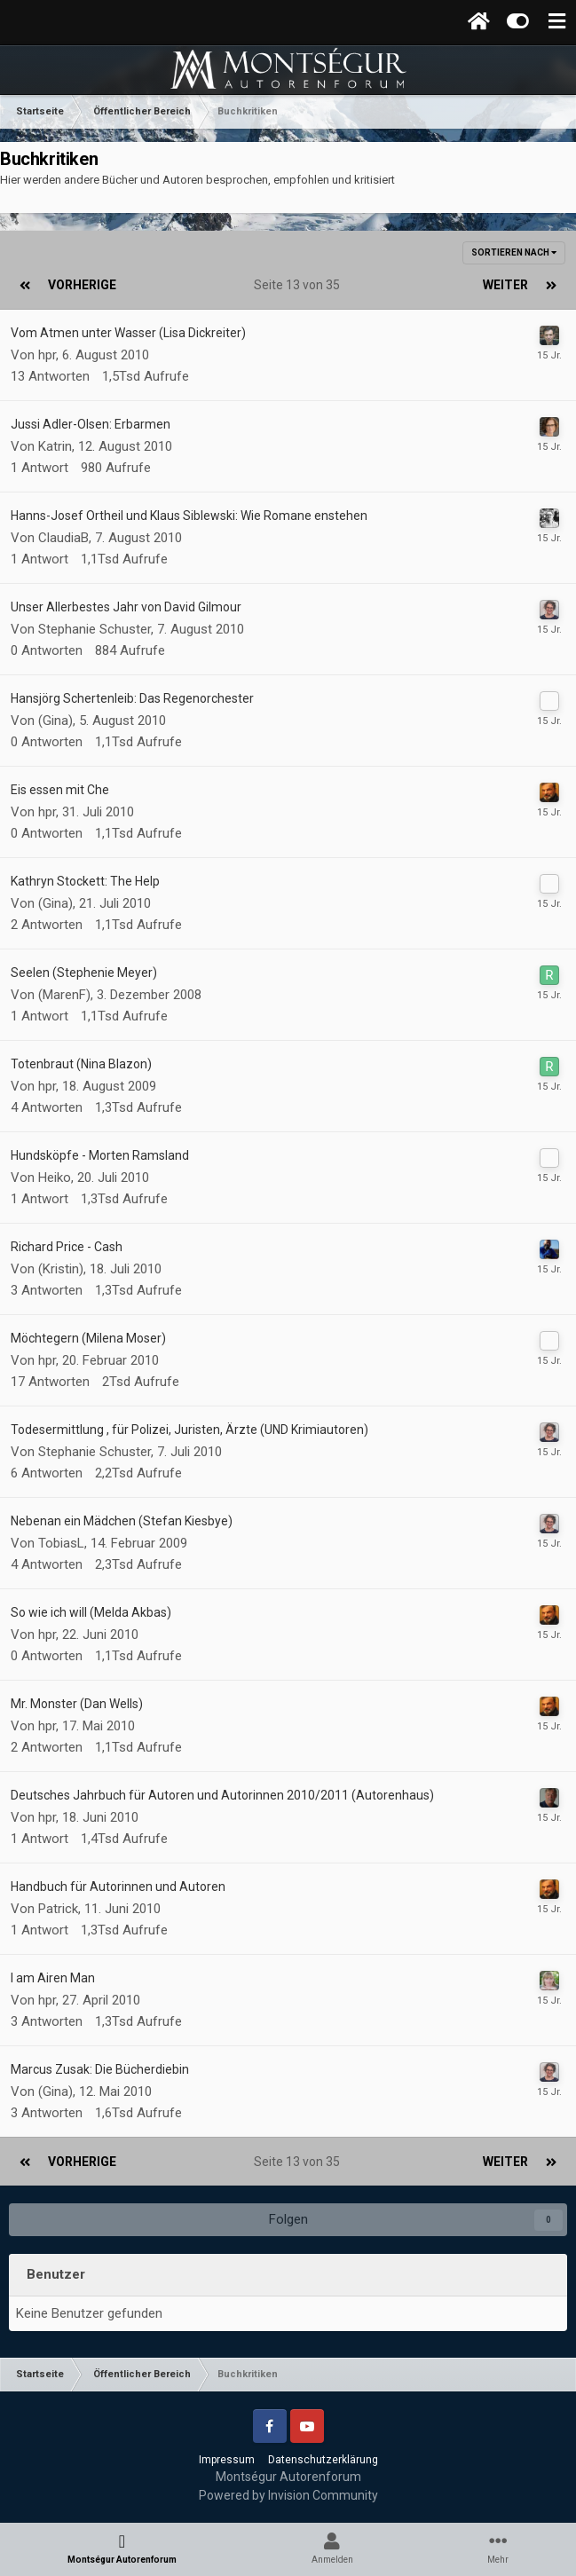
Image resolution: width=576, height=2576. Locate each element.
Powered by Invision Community (288, 2495)
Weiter (505, 285)
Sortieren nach (513, 252)
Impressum (227, 2460)
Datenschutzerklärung (323, 2460)
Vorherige (82, 285)
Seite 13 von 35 (299, 285)
